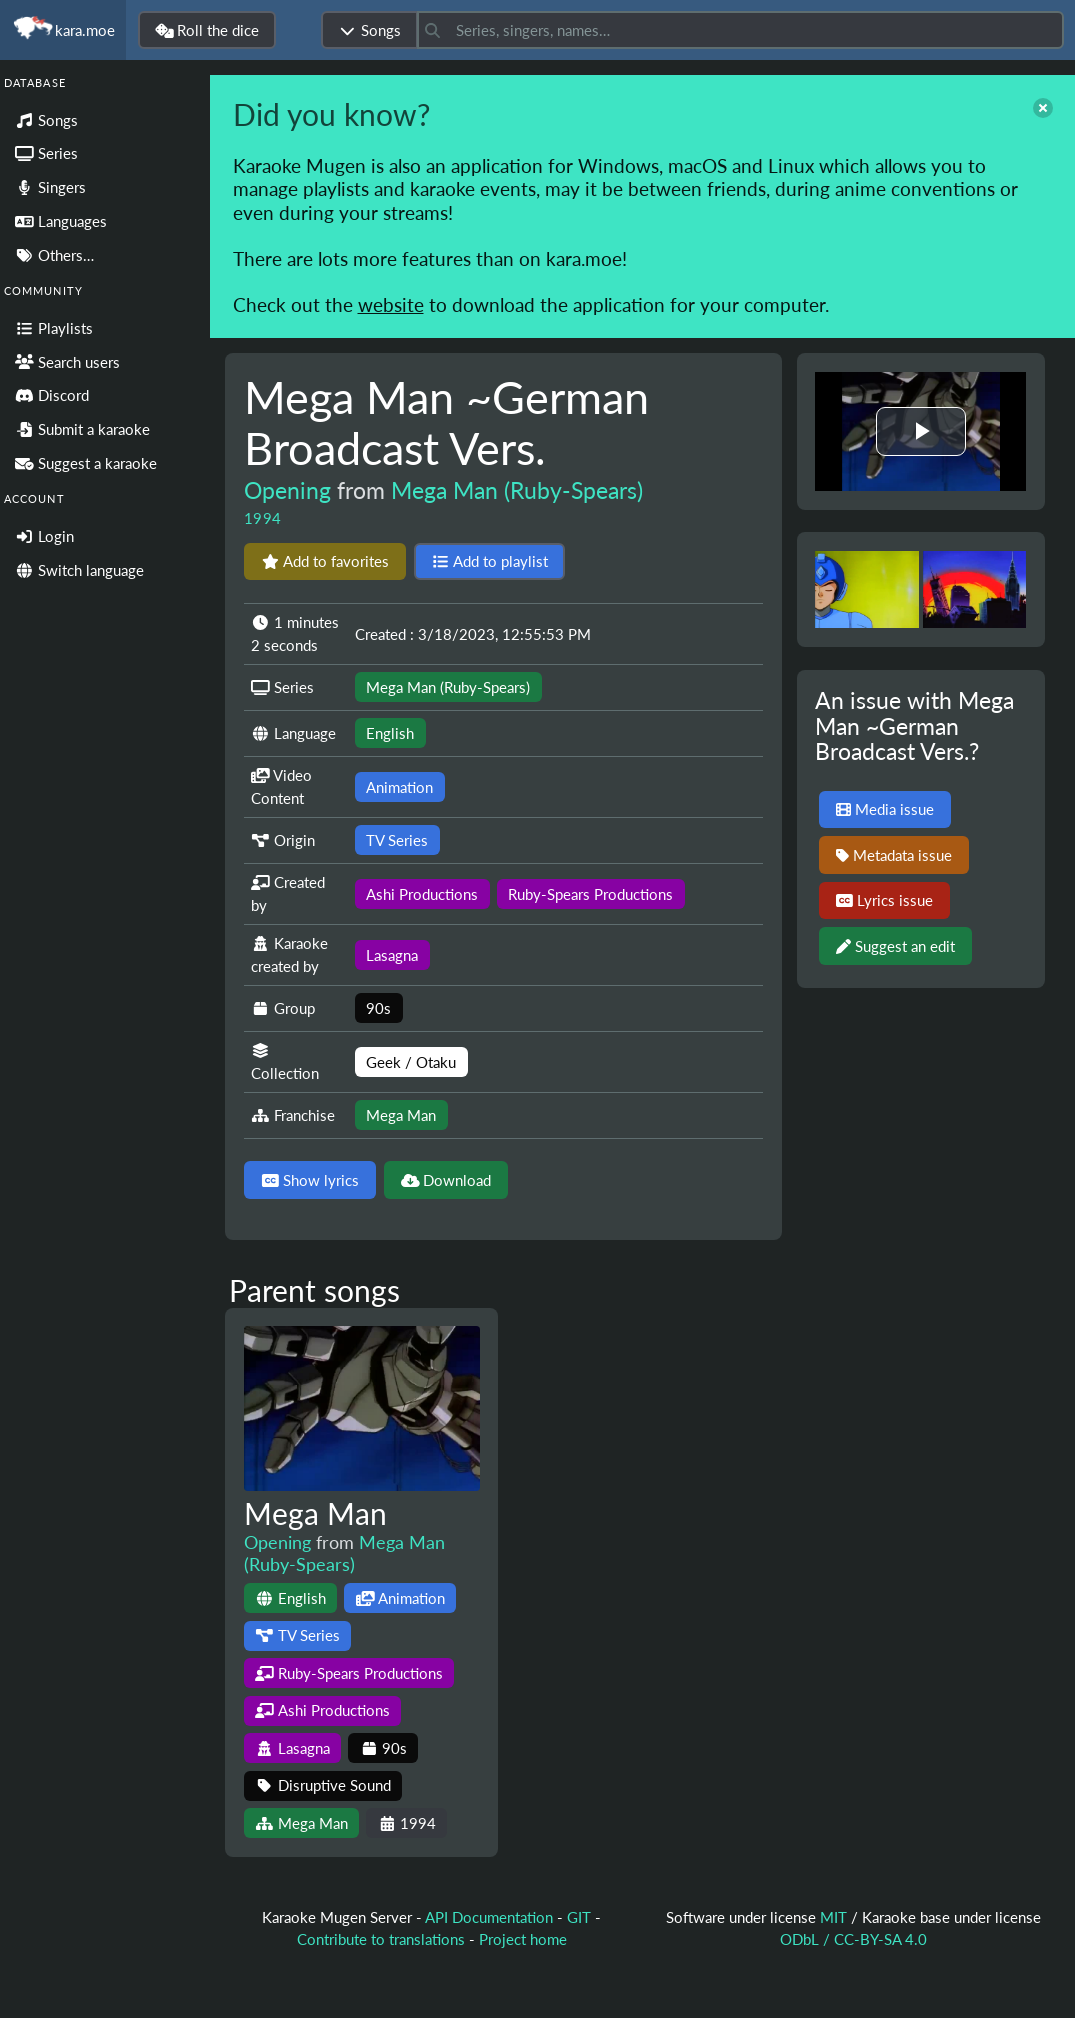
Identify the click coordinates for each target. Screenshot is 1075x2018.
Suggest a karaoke (86, 463)
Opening (287, 490)
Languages (61, 221)
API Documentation (489, 1917)
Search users (67, 362)
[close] (1043, 108)
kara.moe (63, 30)
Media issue (885, 809)
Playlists (54, 328)
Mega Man (315, 1513)
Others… (54, 255)
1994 (263, 518)
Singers (50, 187)
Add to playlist (490, 561)
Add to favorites (325, 561)
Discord (52, 395)
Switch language (79, 570)
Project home (523, 1939)
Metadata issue (894, 855)
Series (46, 153)
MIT (835, 1917)
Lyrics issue (884, 900)
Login (44, 536)
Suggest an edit (895, 946)
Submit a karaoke (82, 429)
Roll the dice (207, 30)
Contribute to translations (381, 1939)
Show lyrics (310, 1180)
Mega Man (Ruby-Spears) (517, 490)
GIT (581, 1917)
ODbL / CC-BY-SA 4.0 (853, 1939)
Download (446, 1180)
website (391, 304)
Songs (369, 30)
